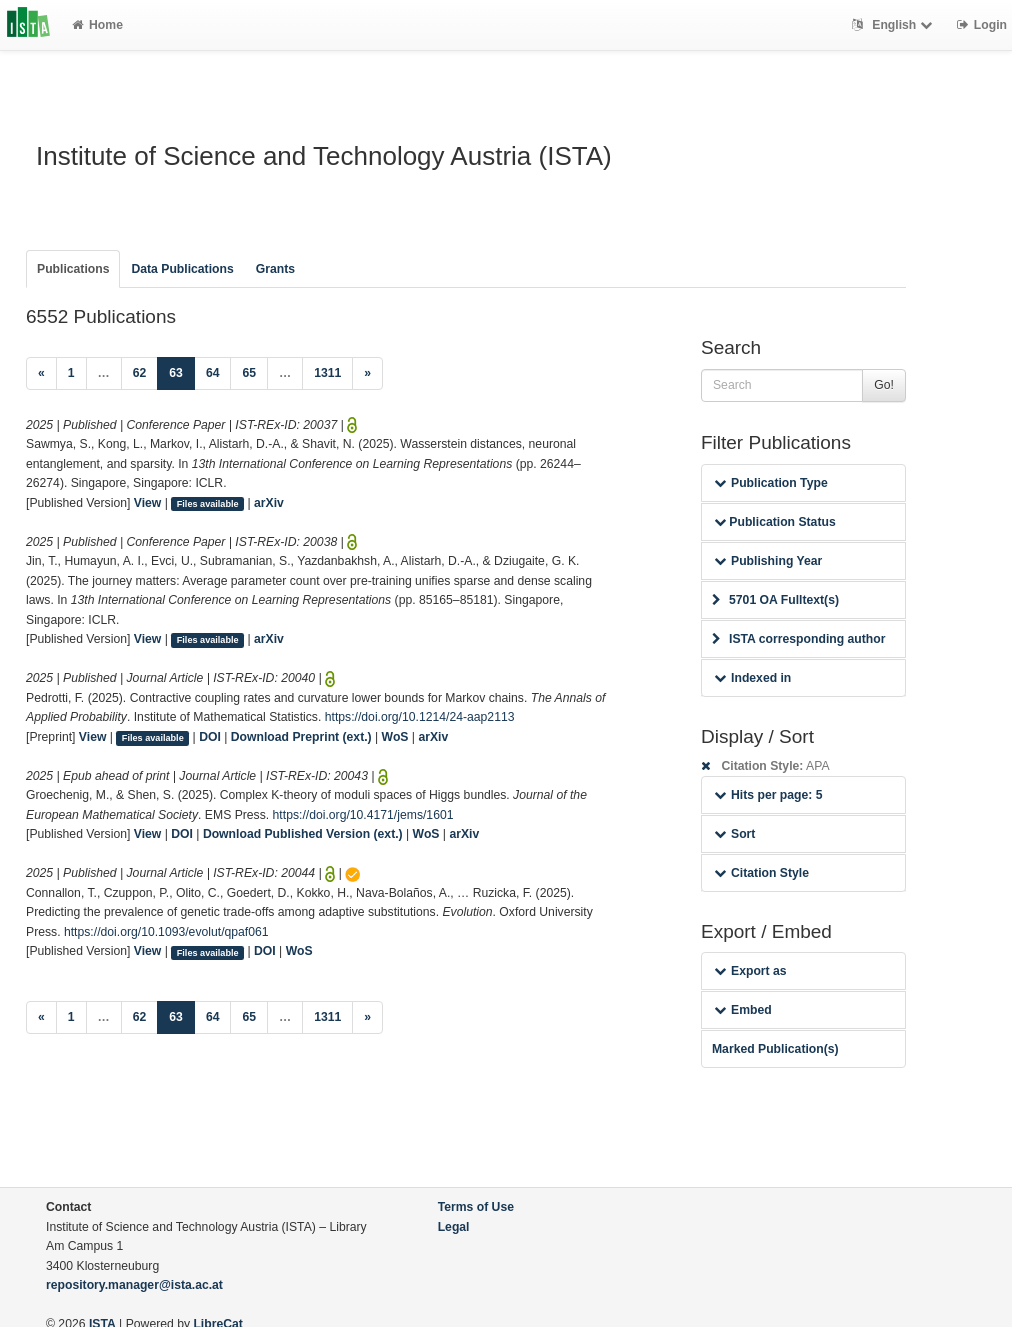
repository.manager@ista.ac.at (134, 1285)
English (894, 25)
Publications (73, 269)
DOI (210, 737)
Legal (454, 1227)
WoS (395, 737)
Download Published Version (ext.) (303, 834)
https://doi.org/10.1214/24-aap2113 (420, 717)
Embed (743, 1010)
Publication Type (771, 483)
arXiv (269, 503)
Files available (208, 504)
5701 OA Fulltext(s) (775, 600)
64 (213, 373)
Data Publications (182, 269)
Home (97, 25)
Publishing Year (768, 561)
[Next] (367, 374)
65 (249, 373)
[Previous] (41, 374)
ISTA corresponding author (799, 639)
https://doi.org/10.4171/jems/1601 (363, 815)
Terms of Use (476, 1207)
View (148, 503)
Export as (750, 971)
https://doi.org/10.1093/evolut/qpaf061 (166, 932)
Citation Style (761, 873)
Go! (884, 385)
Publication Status (775, 522)
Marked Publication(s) (775, 1049)
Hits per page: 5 (768, 795)
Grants (275, 269)
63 (182, 371)
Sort (734, 834)
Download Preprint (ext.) (301, 737)
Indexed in (752, 678)
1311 (327, 373)
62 (140, 373)
